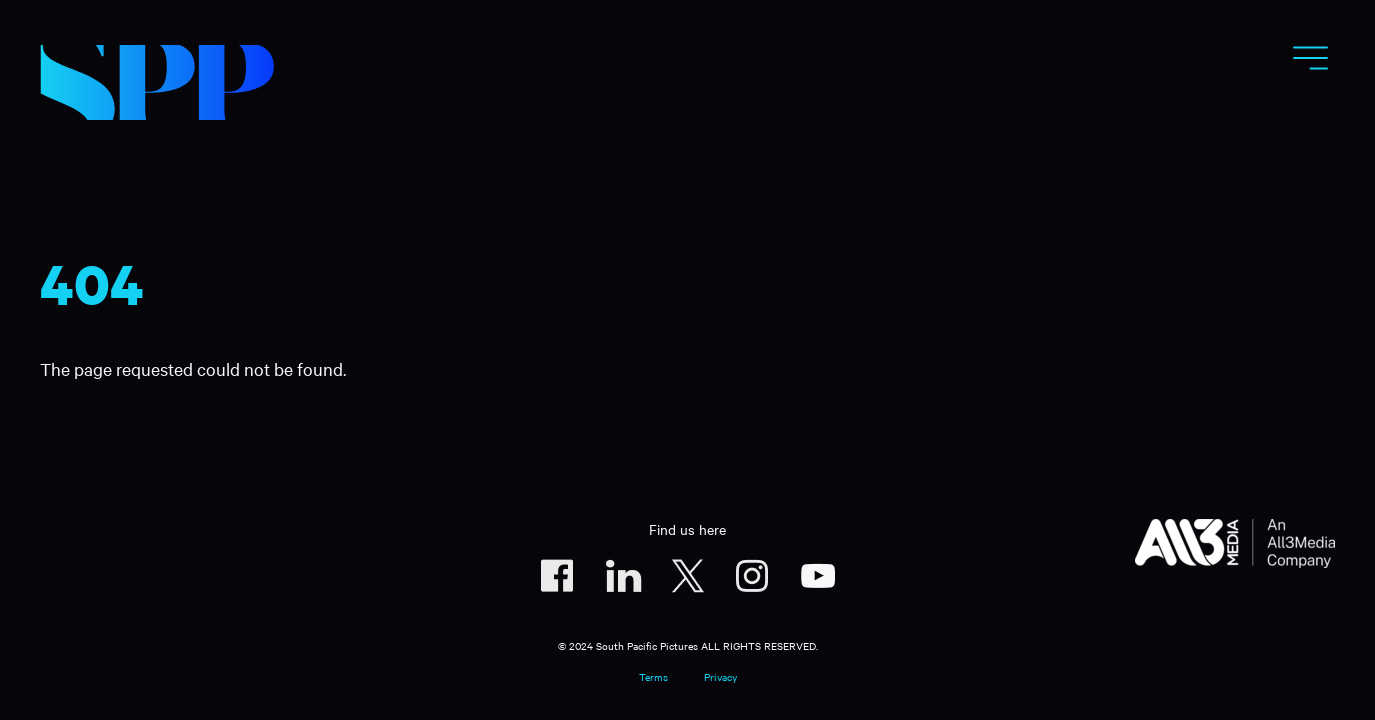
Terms (653, 676)
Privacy (720, 676)
